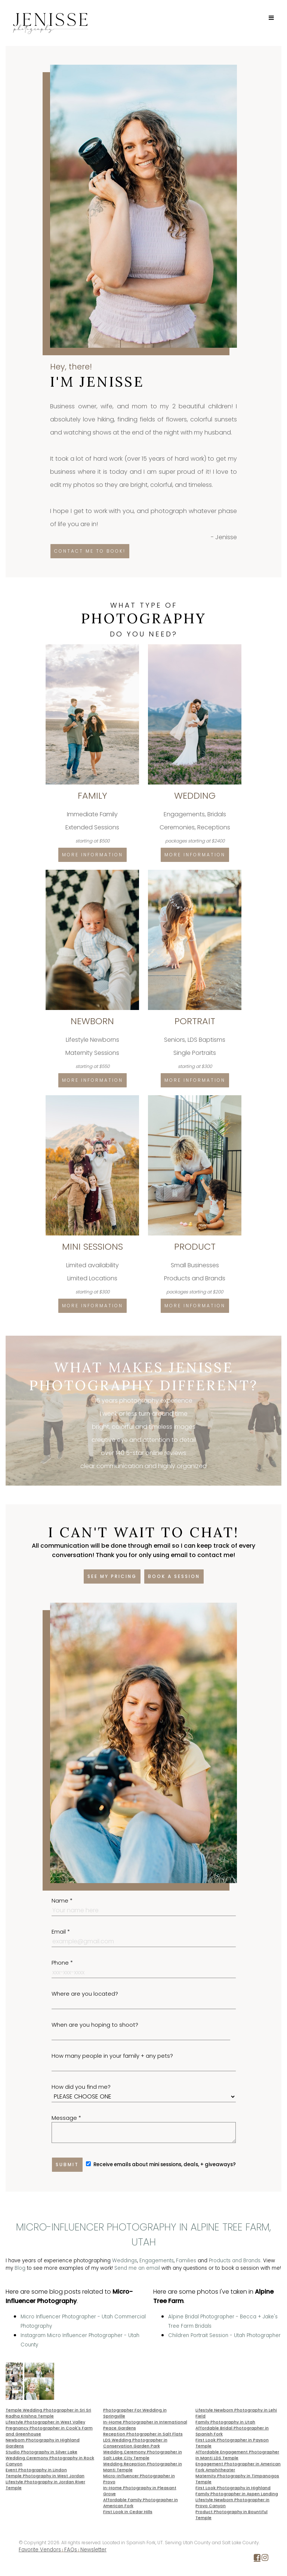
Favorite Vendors (40, 2549)
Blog (20, 2268)
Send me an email (137, 2268)
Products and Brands (234, 2260)
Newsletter (93, 2549)
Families (186, 2260)
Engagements (156, 2260)
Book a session (174, 1576)
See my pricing (112, 1576)
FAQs (70, 2549)
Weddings (124, 2260)
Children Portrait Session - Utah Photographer (224, 2335)
